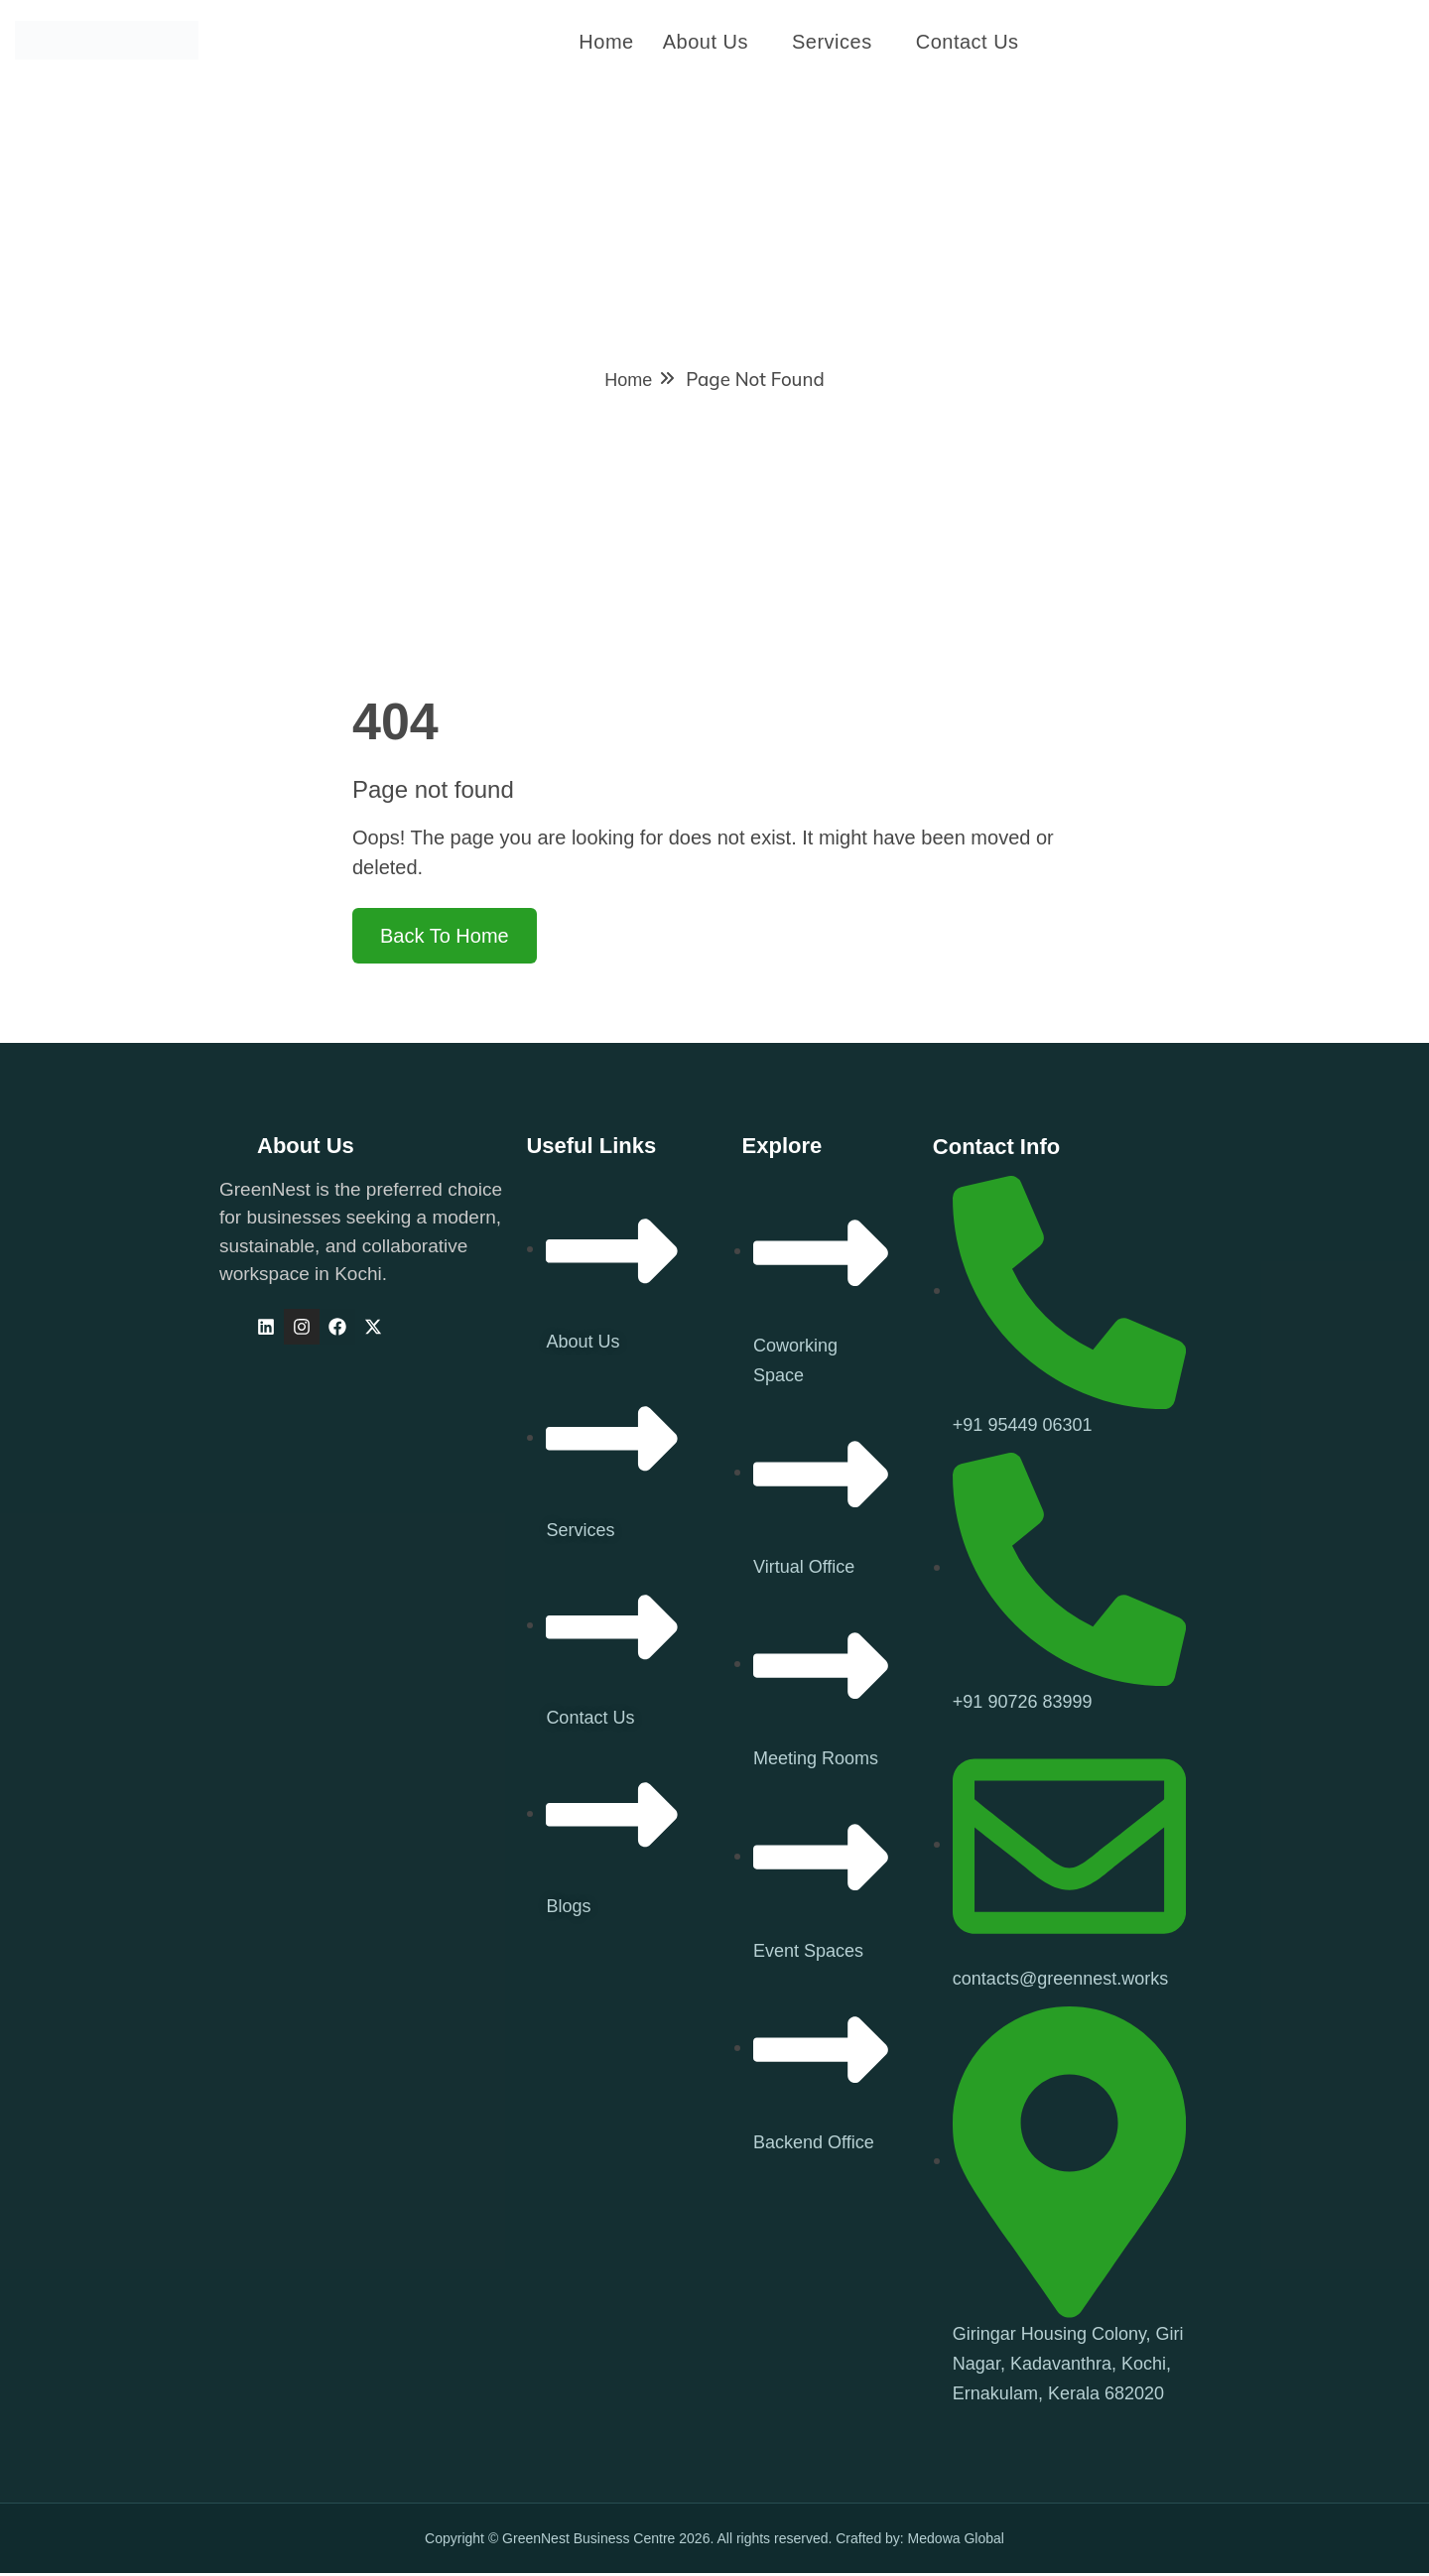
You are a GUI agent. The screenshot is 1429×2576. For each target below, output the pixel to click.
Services (832, 43)
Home (606, 43)
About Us (705, 43)
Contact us (967, 43)
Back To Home (444, 940)
